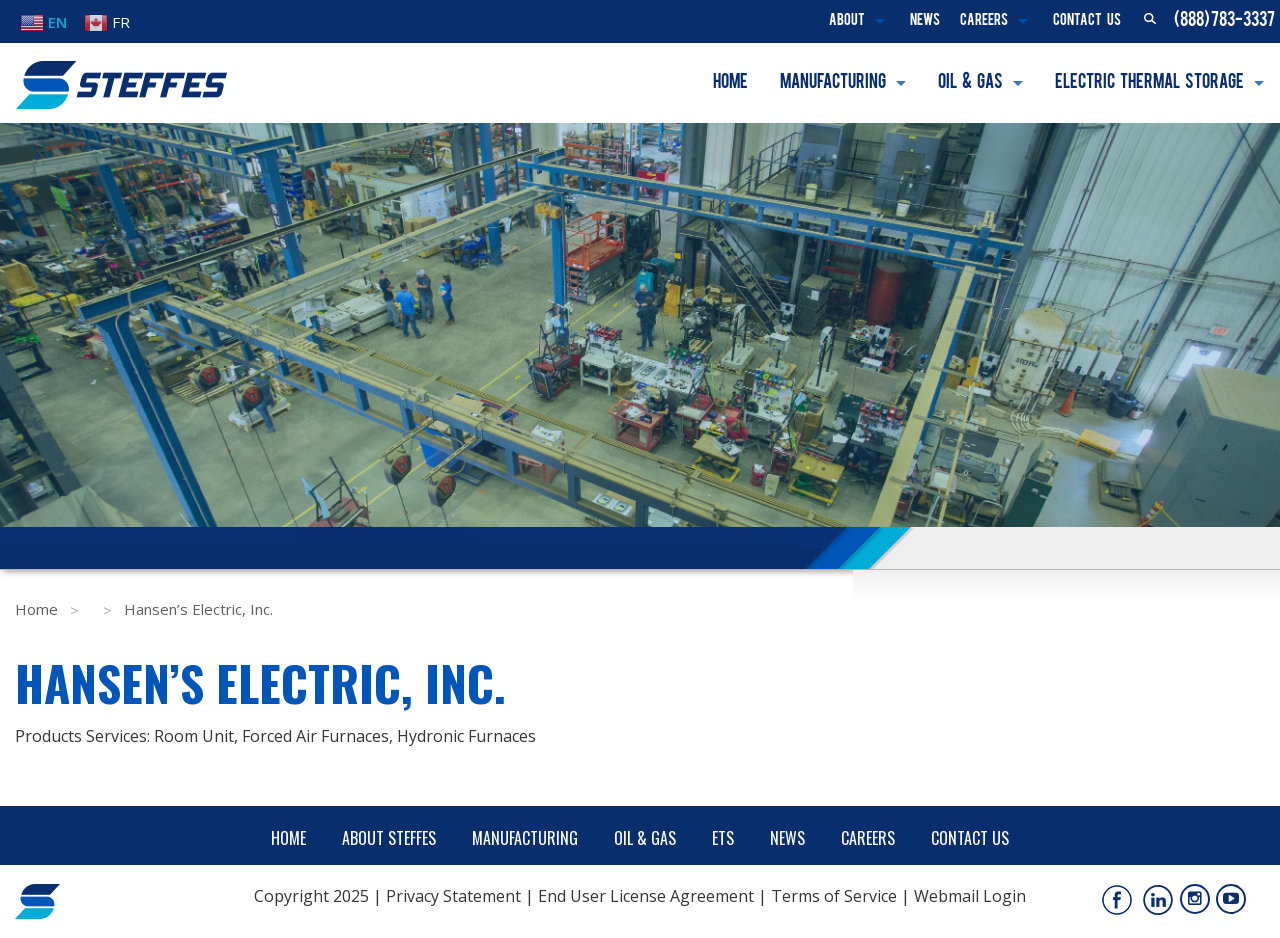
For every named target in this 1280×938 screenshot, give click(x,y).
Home (730, 83)
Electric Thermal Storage (1149, 83)
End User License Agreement (646, 896)
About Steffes (389, 838)
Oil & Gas (970, 83)
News (925, 21)
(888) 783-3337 (1224, 21)
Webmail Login (970, 896)
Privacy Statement (453, 896)
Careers (984, 21)
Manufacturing (833, 83)
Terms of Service (834, 896)
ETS (723, 838)
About (847, 21)
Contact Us (1087, 21)
